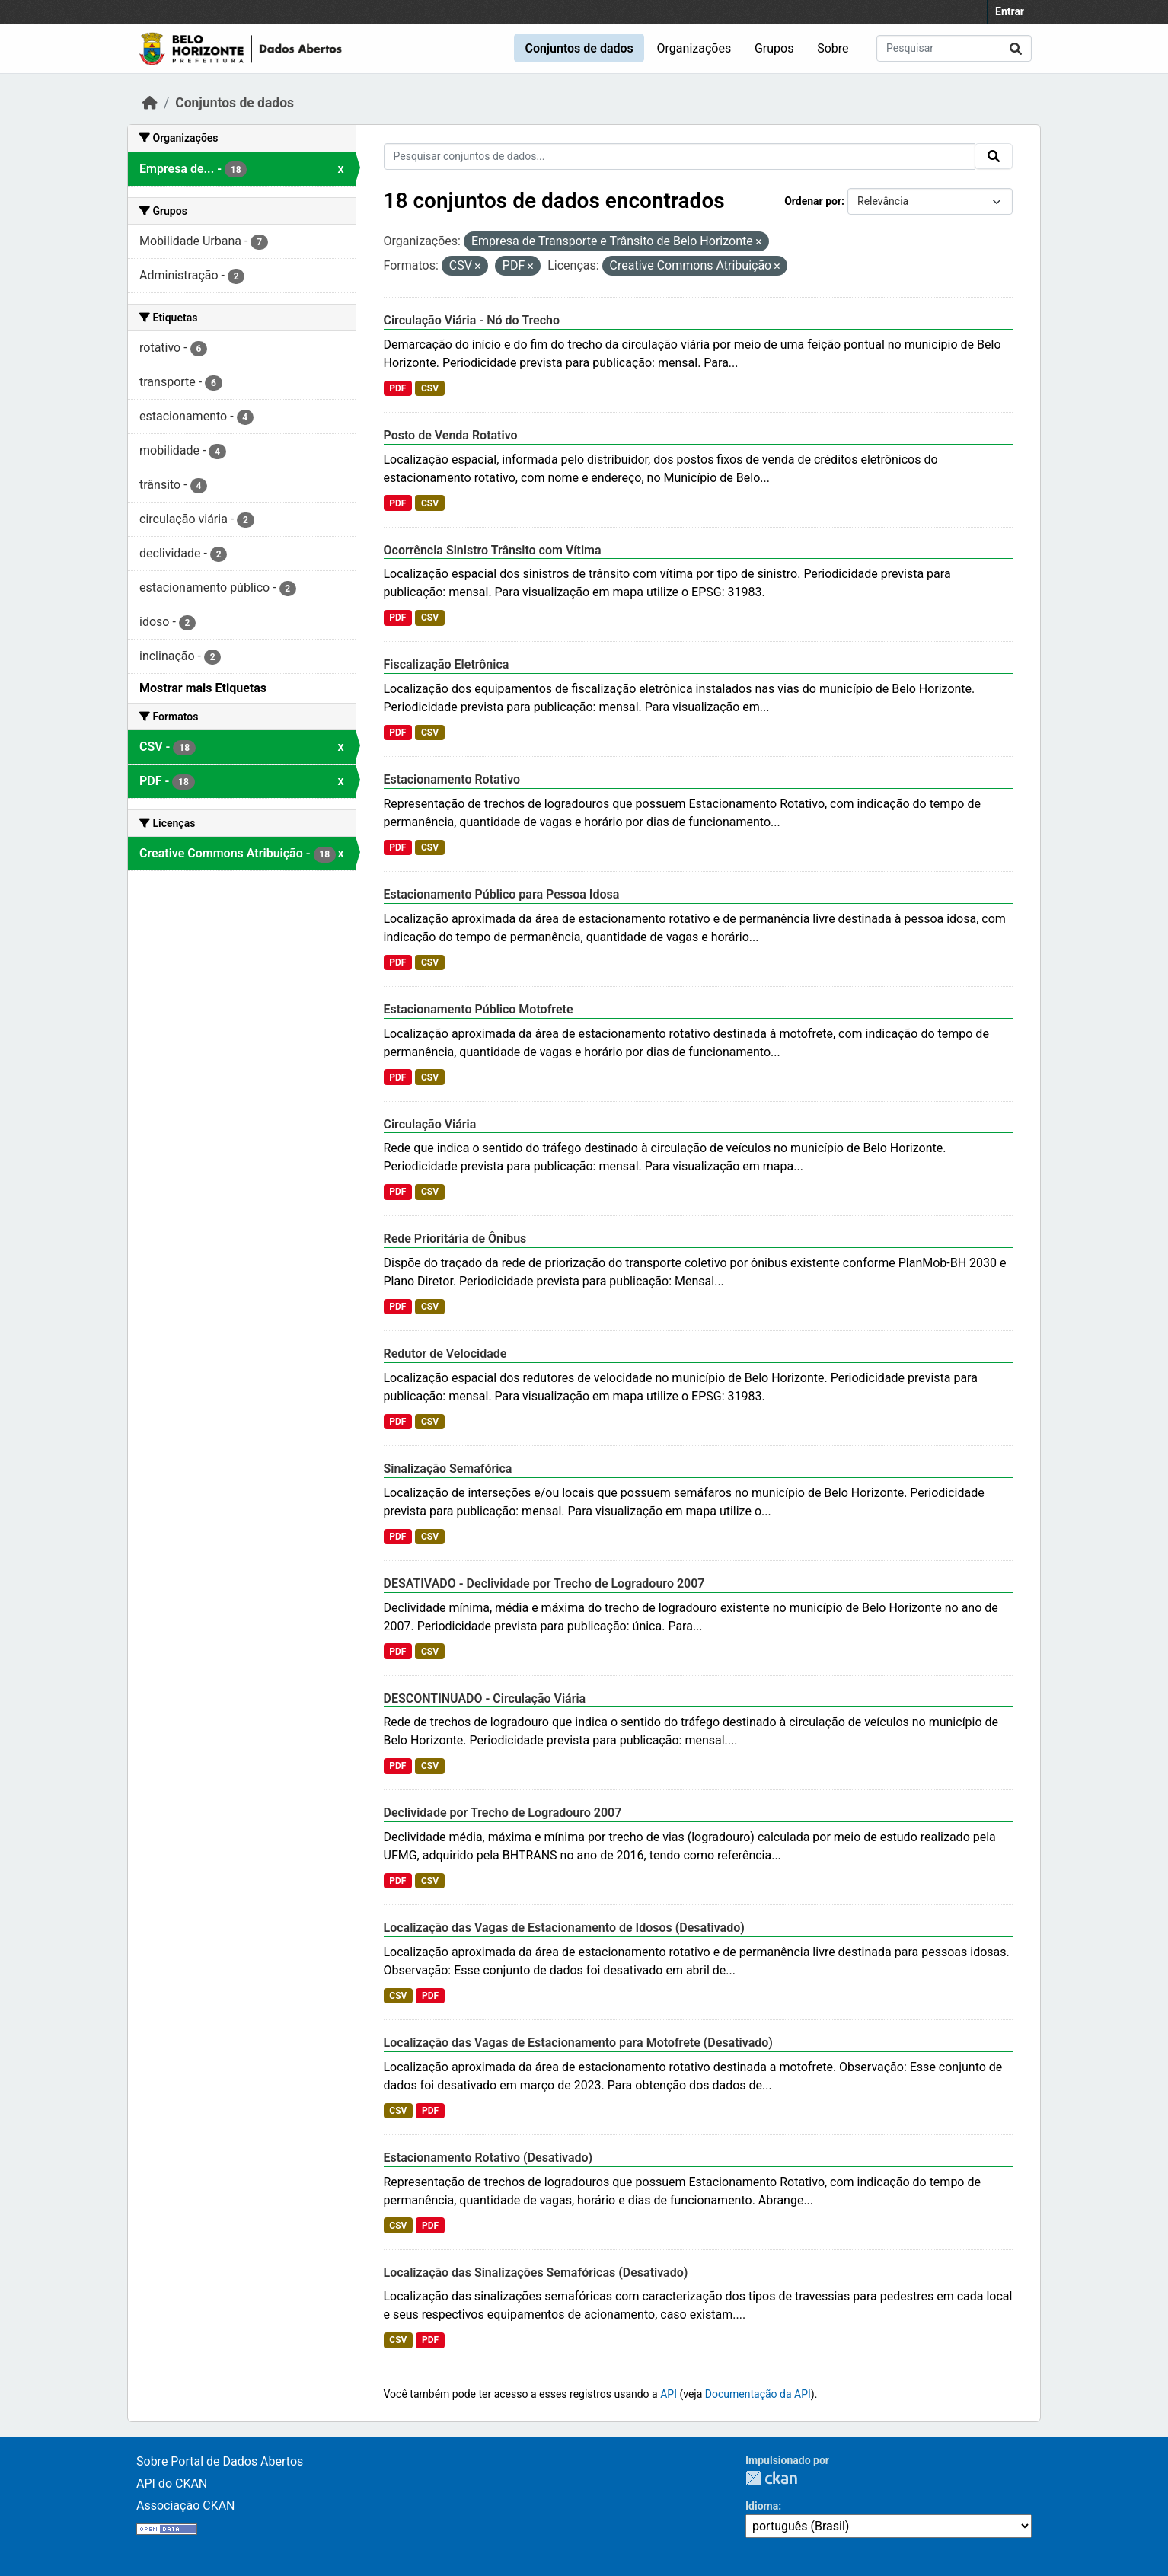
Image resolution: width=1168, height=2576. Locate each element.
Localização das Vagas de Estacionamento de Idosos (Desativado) (564, 1927)
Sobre (832, 48)
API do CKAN (171, 2483)
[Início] (150, 102)
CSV (430, 388)
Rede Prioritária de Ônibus (455, 1238)
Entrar (1009, 11)
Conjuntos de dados (579, 48)
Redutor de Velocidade (445, 1353)
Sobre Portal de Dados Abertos (219, 2461)
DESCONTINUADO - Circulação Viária (485, 1698)
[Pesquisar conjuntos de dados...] (954, 48)
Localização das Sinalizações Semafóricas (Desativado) (536, 2272)
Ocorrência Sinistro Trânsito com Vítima (493, 550)
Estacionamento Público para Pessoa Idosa (502, 894)
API (668, 2394)
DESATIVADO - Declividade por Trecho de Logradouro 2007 (544, 1583)
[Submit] (1016, 48)
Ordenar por (812, 201)
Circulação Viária (430, 1124)
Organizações (694, 48)
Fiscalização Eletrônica (446, 664)
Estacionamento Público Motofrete (478, 1009)
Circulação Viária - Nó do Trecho (472, 320)
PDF (397, 388)
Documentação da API (758, 2394)
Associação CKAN (185, 2505)
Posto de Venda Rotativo (451, 435)
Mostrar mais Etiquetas (202, 688)
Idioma (761, 2506)
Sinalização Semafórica (448, 1468)
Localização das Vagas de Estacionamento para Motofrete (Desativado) (578, 2042)
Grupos (774, 48)
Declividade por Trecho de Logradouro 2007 (503, 1812)
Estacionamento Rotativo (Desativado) (488, 2157)
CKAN (771, 2478)
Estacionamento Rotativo (452, 779)
